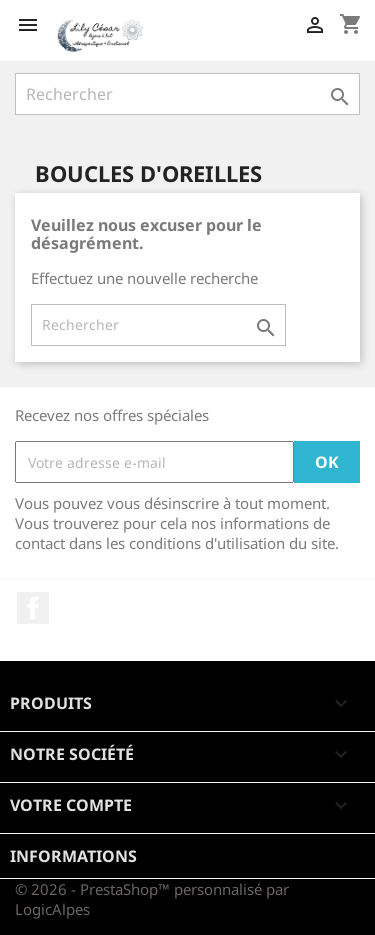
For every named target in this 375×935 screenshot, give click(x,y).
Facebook (33, 608)
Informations (73, 856)
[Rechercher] (187, 94)
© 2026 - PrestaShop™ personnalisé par (152, 889)
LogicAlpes (52, 909)
